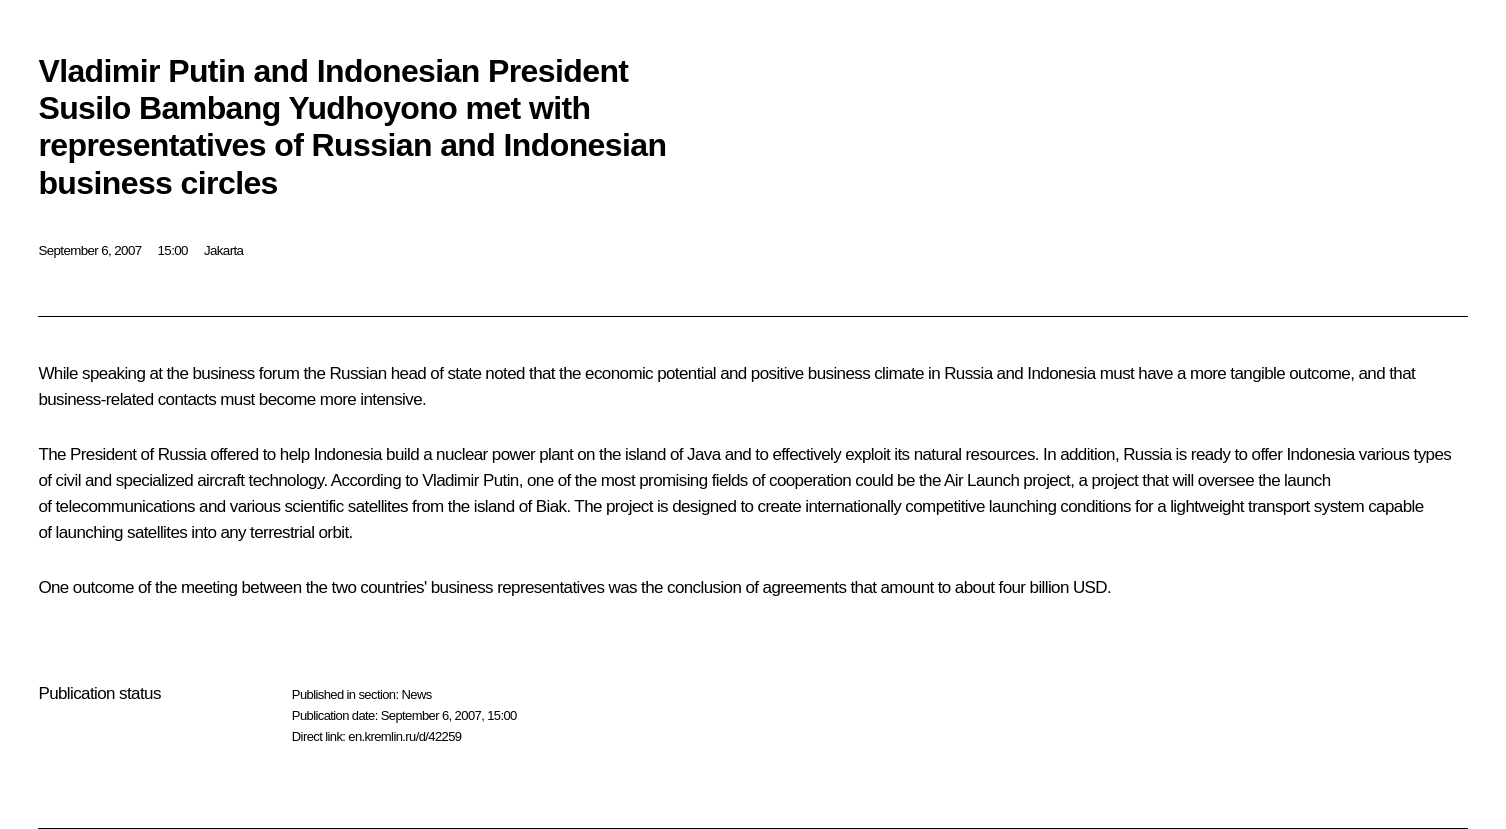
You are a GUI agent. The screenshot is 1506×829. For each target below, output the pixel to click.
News (416, 694)
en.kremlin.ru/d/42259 (404, 736)
